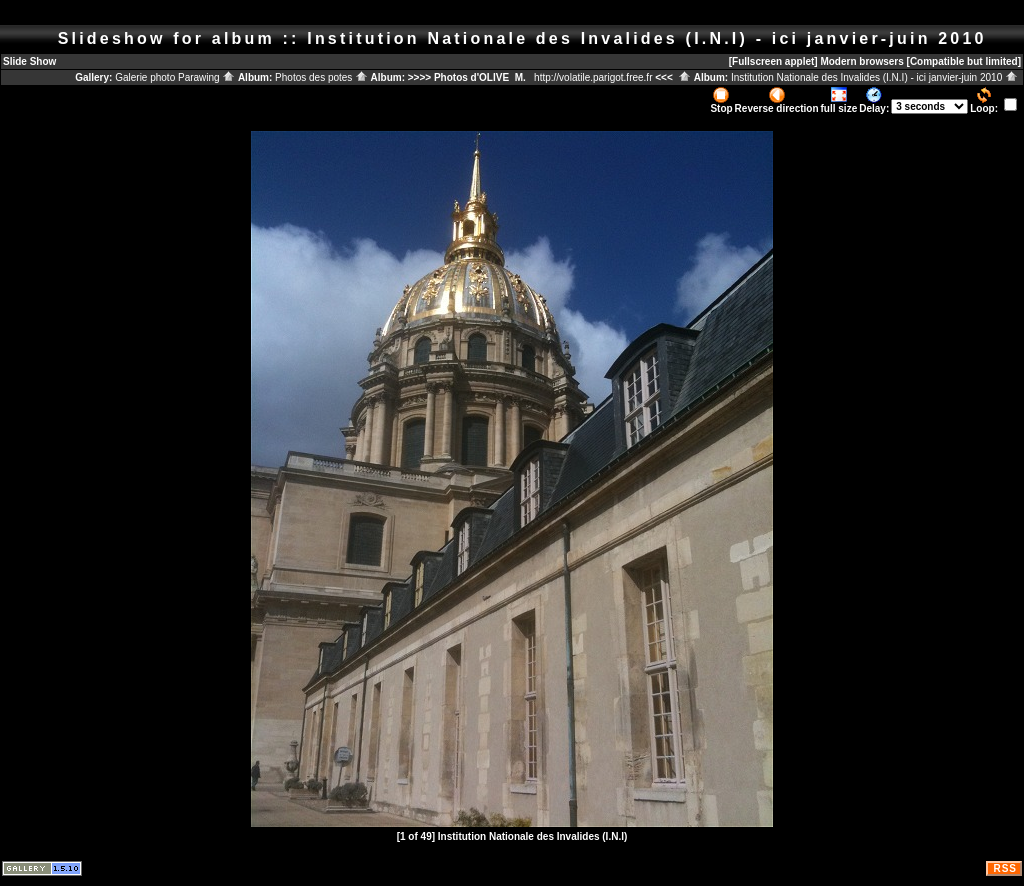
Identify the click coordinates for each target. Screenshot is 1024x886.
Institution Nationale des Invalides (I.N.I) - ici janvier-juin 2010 (874, 77)
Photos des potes (321, 77)
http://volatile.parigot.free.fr (593, 77)
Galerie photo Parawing (175, 77)
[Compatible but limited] (964, 61)
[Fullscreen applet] (773, 61)
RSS (1005, 868)
